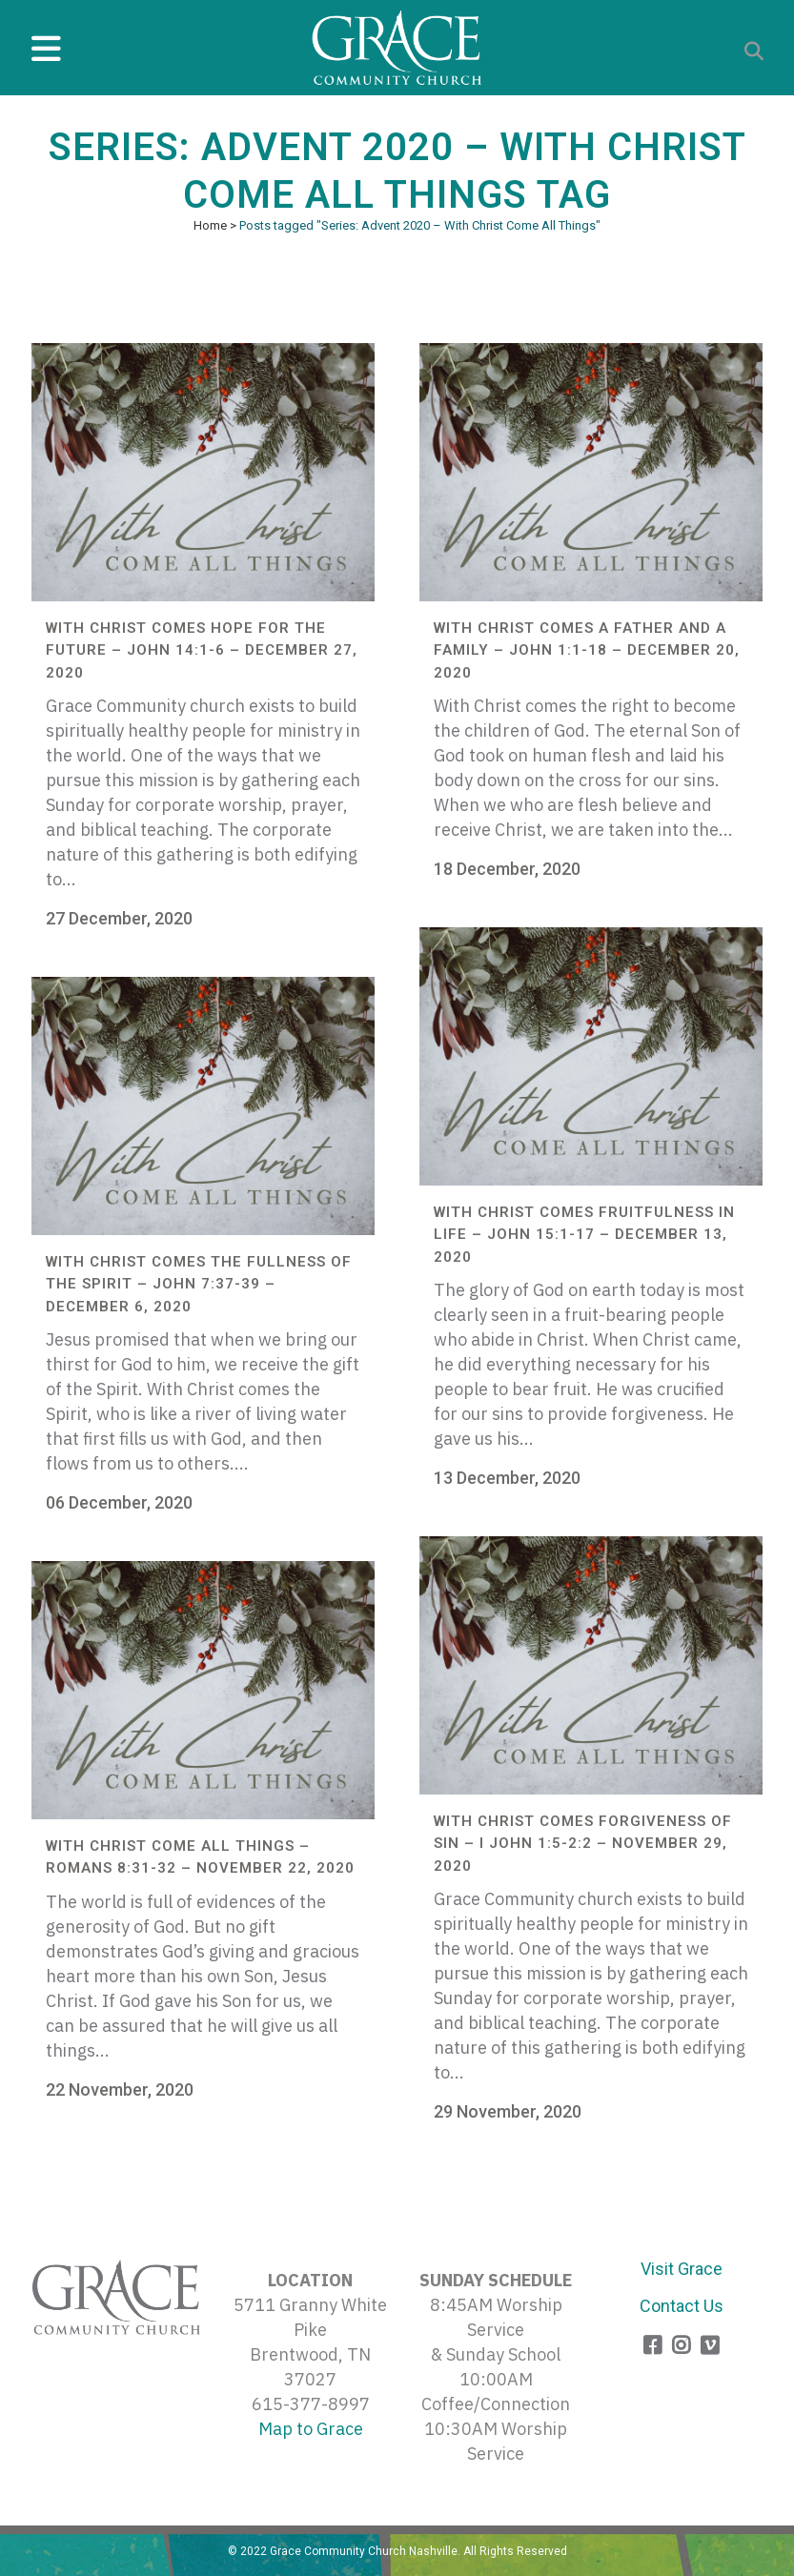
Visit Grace (682, 2269)
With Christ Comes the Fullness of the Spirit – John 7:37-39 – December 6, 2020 (199, 1284)
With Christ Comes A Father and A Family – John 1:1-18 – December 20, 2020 (587, 650)
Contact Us (681, 2306)
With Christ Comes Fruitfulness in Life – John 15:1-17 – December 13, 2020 (584, 1235)
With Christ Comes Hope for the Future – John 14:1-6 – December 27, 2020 (201, 650)
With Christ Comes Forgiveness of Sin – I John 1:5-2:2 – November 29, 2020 (583, 1844)
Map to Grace (310, 2429)
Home (210, 225)
